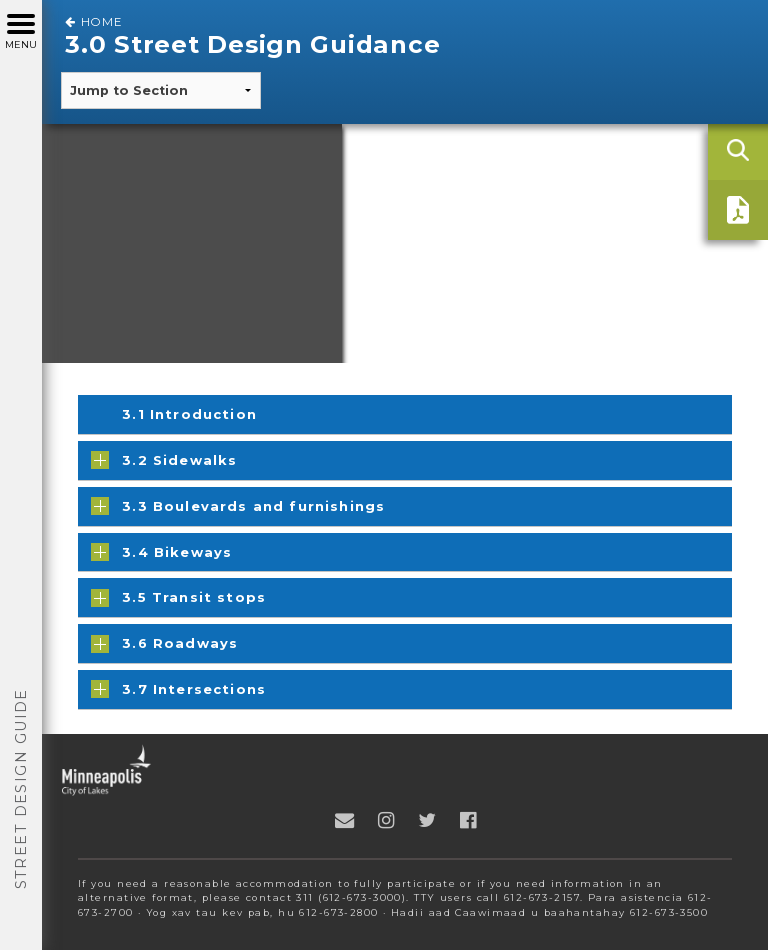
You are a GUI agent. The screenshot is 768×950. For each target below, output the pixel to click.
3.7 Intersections (178, 689)
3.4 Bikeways (161, 552)
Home (93, 22)
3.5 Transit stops (178, 598)
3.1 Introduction (189, 414)
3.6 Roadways (164, 644)
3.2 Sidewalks (164, 460)
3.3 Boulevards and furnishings (238, 506)
